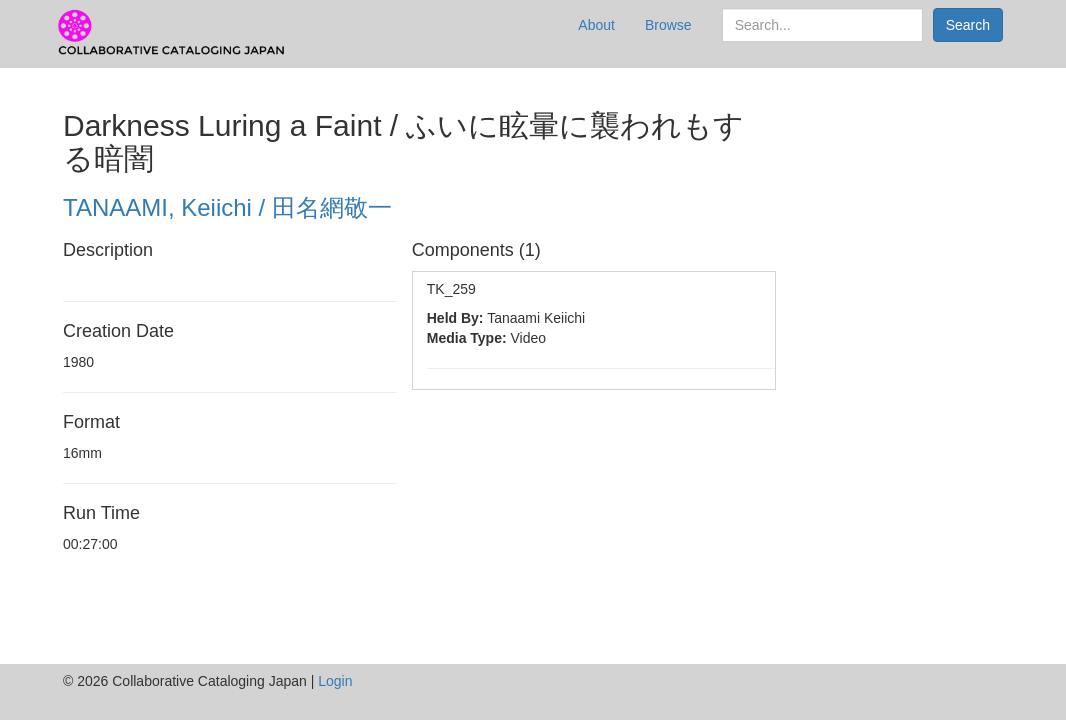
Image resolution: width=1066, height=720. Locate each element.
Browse (668, 25)
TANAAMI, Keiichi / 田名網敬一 (227, 207)
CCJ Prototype (173, 33)
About (596, 25)
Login (335, 681)
